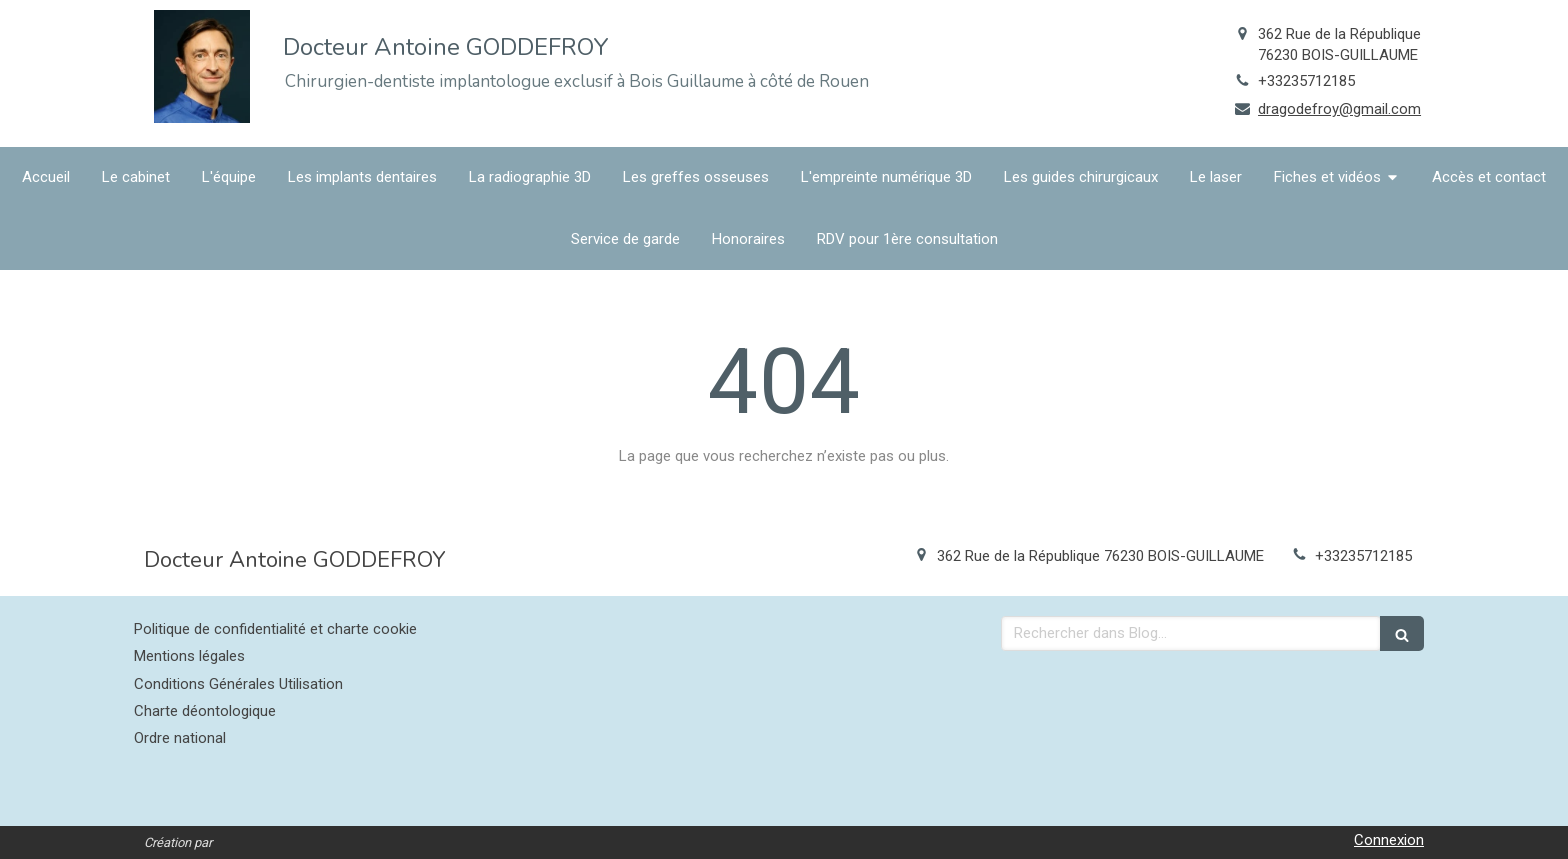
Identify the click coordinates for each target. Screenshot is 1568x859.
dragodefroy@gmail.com (1339, 109)
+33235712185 (1306, 81)
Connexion (1389, 840)
